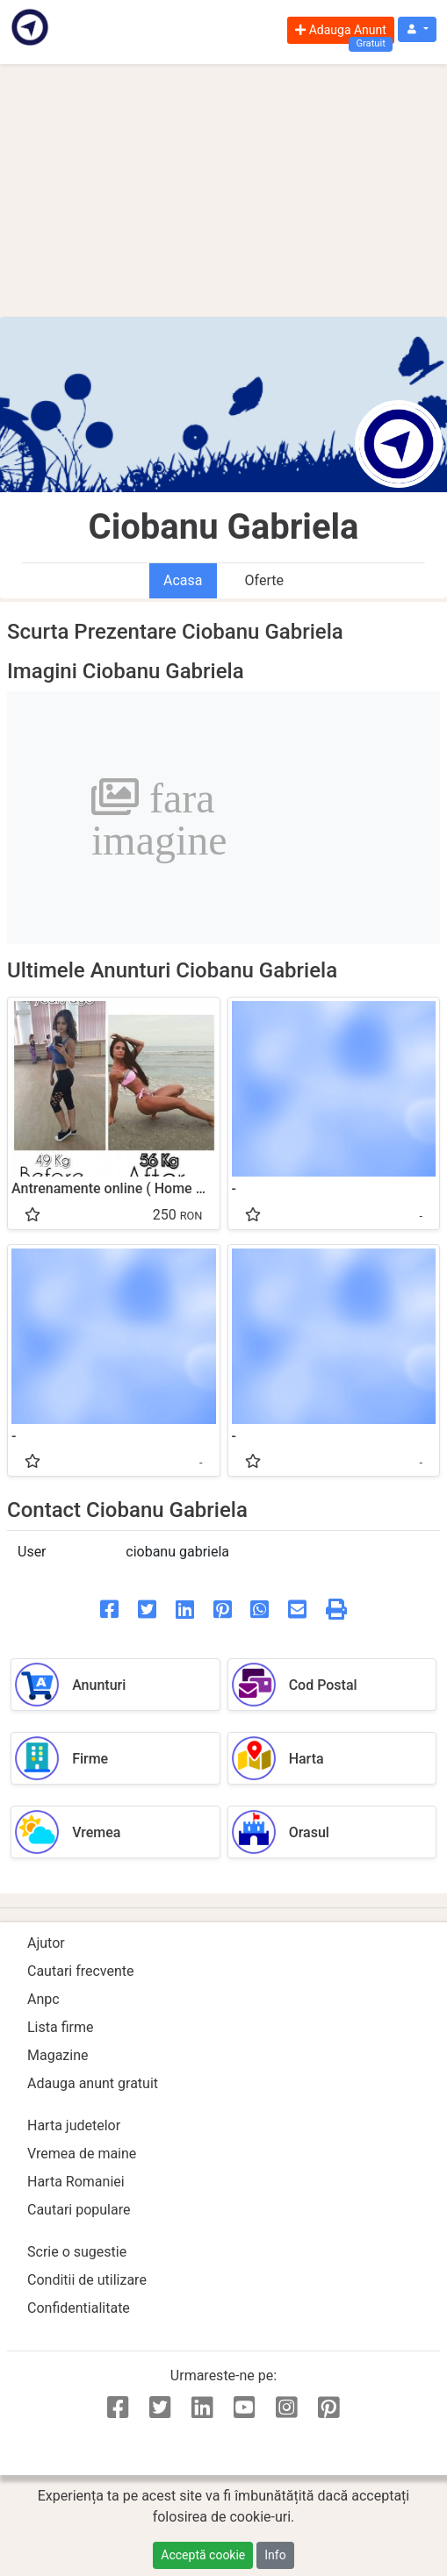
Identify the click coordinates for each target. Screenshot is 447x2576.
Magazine (58, 2055)
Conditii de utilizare (87, 2280)
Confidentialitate (78, 2308)
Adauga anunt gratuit (92, 2083)
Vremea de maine (81, 2153)
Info (274, 2555)
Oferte (264, 580)
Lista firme (60, 2027)
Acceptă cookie (203, 2555)
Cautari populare (78, 2209)
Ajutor (46, 1943)
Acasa (182, 580)
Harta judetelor (73, 2125)
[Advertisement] (223, 190)
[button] (417, 29)
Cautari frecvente (80, 1971)
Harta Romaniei (76, 2181)
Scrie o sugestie (76, 2251)
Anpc (43, 1999)
